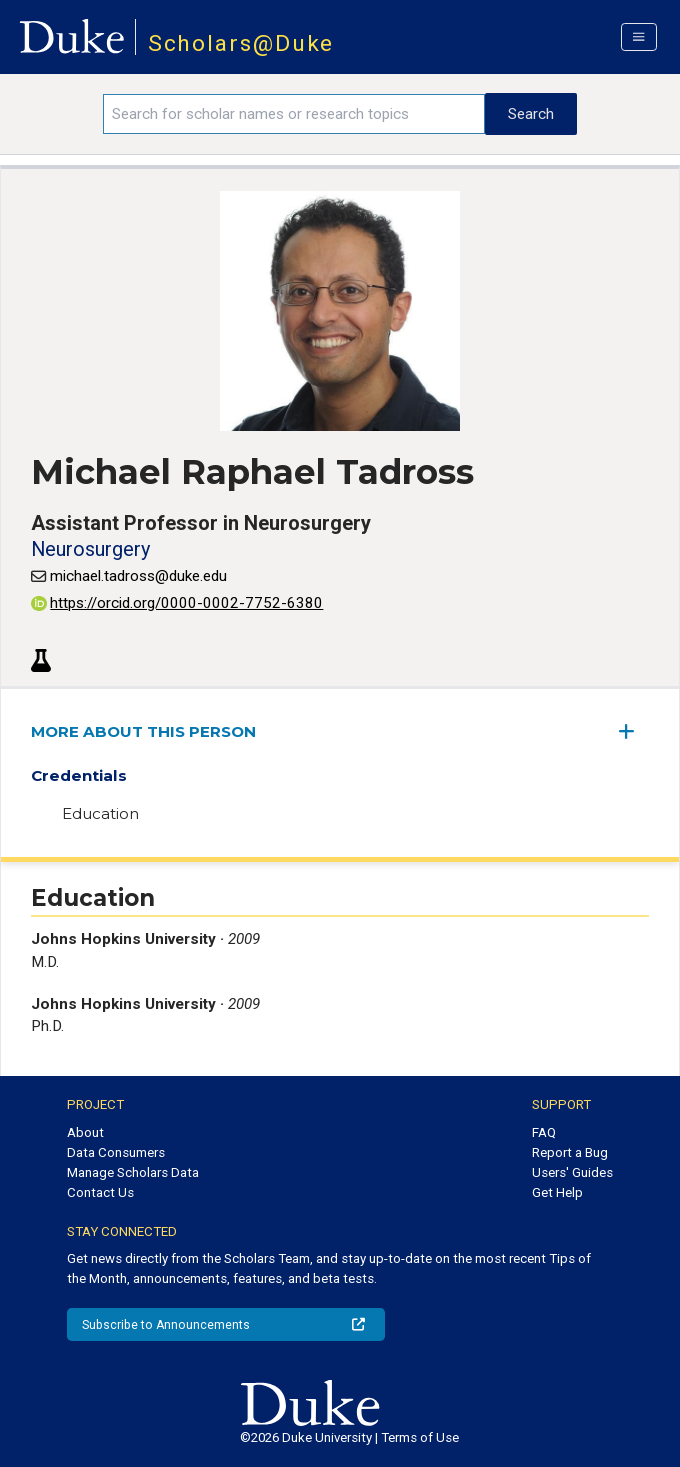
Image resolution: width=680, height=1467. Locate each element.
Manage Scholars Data (133, 1172)
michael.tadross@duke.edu (138, 576)
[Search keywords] (294, 114)
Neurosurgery (90, 549)
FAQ (544, 1132)
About (85, 1132)
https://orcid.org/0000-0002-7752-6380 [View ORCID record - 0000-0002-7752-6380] (177, 603)
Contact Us (100, 1192)
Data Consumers (116, 1152)
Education (100, 813)
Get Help (557, 1192)
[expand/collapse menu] (634, 731)
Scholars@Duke (241, 43)
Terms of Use (420, 1437)
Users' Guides (572, 1172)
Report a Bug (570, 1152)
